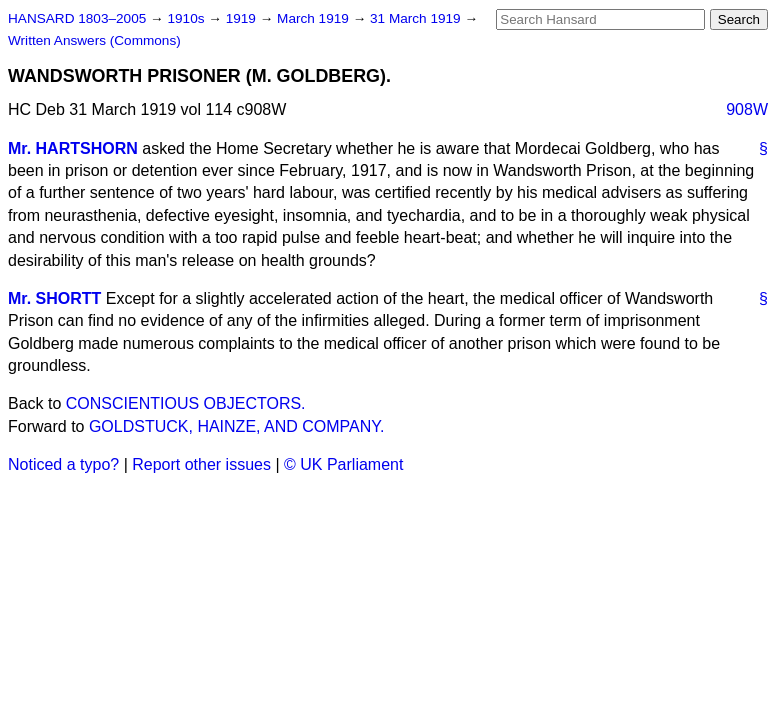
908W (747, 109)
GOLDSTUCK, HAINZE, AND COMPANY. (236, 426)
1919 (243, 18)
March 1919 (315, 18)
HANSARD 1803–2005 (77, 18)
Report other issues (201, 464)
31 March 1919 (417, 18)
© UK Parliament (343, 464)
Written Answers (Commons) (94, 40)
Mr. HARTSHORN (73, 148)
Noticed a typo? (63, 464)
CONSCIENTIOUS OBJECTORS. (186, 403)
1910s (187, 18)
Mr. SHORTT (54, 298)
